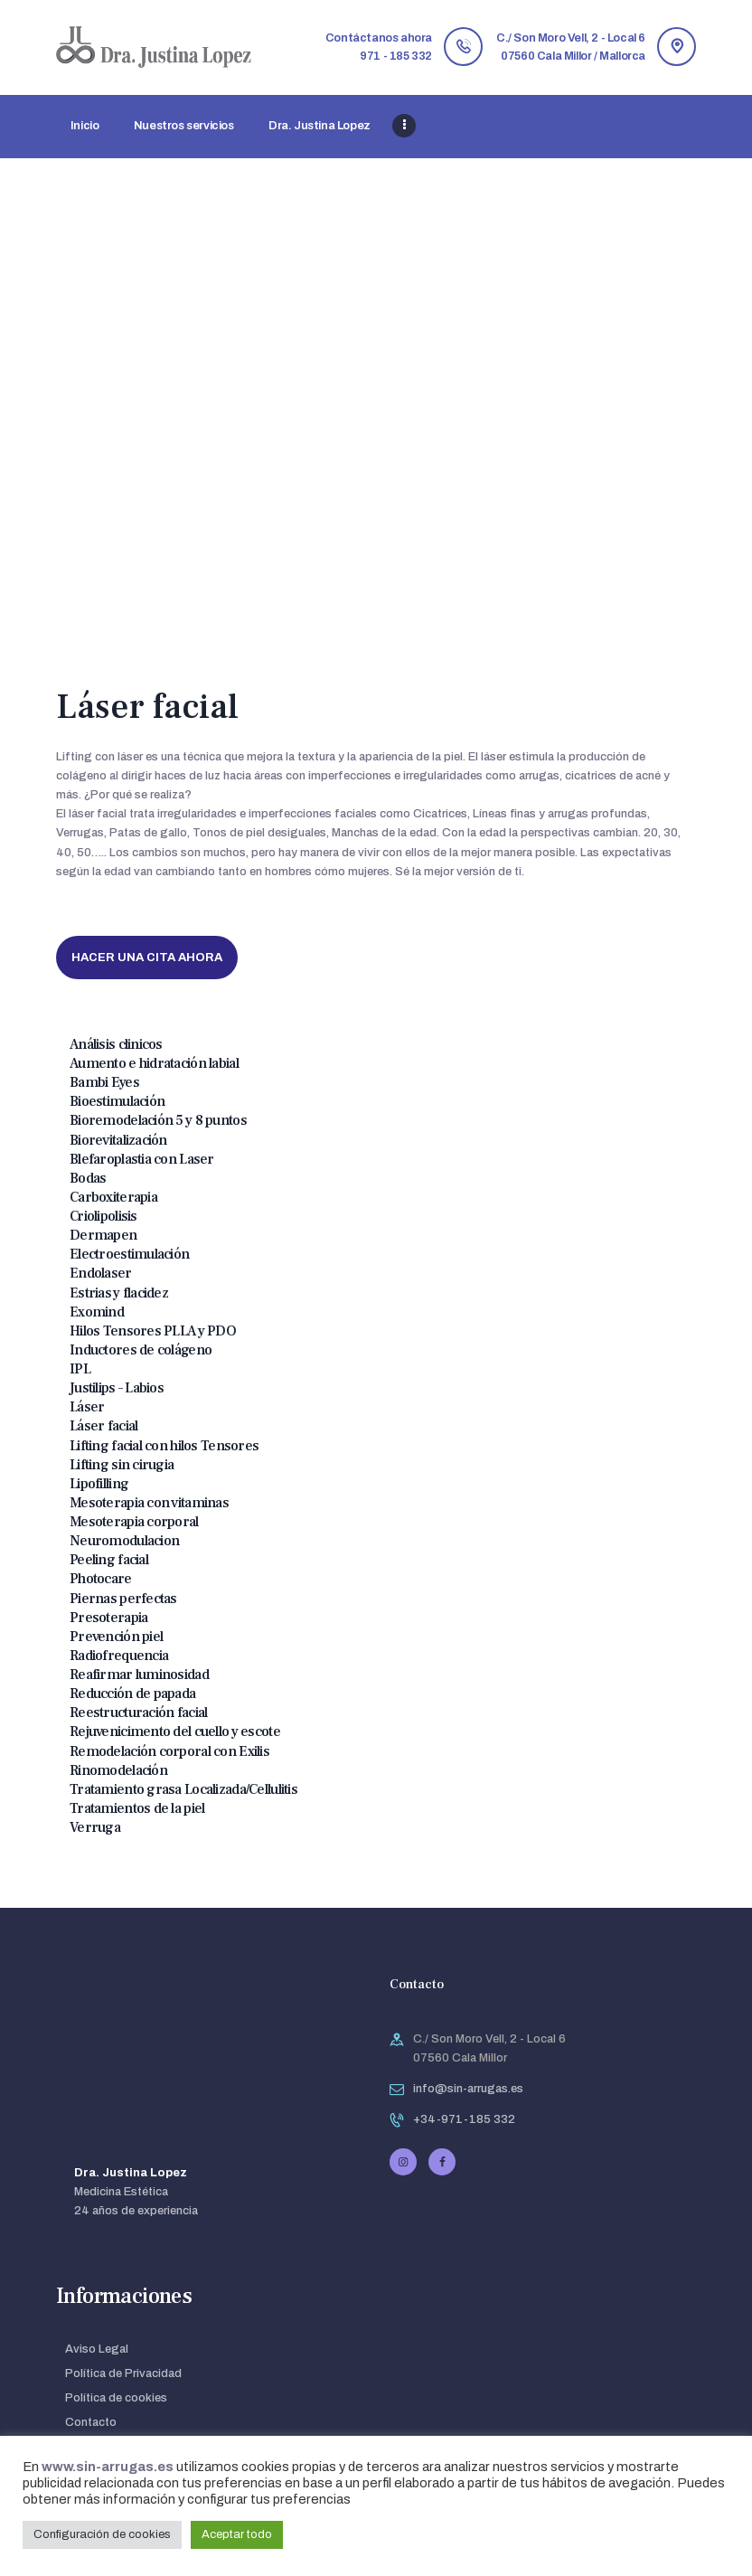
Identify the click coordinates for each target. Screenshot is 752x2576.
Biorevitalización (118, 1140)
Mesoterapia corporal (134, 1522)
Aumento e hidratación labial (154, 1063)
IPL (80, 1369)
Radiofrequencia (119, 1656)
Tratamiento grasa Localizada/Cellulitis (183, 1789)
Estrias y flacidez (119, 1293)
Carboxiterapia (113, 1197)
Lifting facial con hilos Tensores (164, 1446)
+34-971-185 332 (464, 2119)
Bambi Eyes (104, 1082)
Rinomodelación (118, 1770)
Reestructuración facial (138, 1712)
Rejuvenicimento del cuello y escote (175, 1731)
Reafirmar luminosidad (139, 1674)
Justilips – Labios (117, 1388)
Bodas (88, 1178)
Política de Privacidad (123, 2373)
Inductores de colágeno (141, 1350)
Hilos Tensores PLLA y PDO (153, 1331)
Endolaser (101, 1273)
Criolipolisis (103, 1216)
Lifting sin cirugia (122, 1465)
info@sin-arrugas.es (468, 2088)
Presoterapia (108, 1618)
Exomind (97, 1312)
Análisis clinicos (116, 1044)
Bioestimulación (117, 1101)
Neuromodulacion (124, 1541)
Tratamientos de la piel (137, 1808)
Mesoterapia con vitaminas (149, 1503)
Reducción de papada (132, 1693)
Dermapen (103, 1235)
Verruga (95, 1827)
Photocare (101, 1579)
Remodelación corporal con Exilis (169, 1751)
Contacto (91, 2422)
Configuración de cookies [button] (102, 2534)
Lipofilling (99, 1484)
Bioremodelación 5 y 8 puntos (158, 1120)
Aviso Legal (96, 2349)
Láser (87, 1407)
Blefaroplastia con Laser (142, 1159)
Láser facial (103, 1426)
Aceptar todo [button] (237, 2534)
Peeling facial (109, 1560)
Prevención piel (116, 1637)
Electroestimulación (129, 1254)
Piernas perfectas (123, 1599)
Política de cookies (116, 2398)
